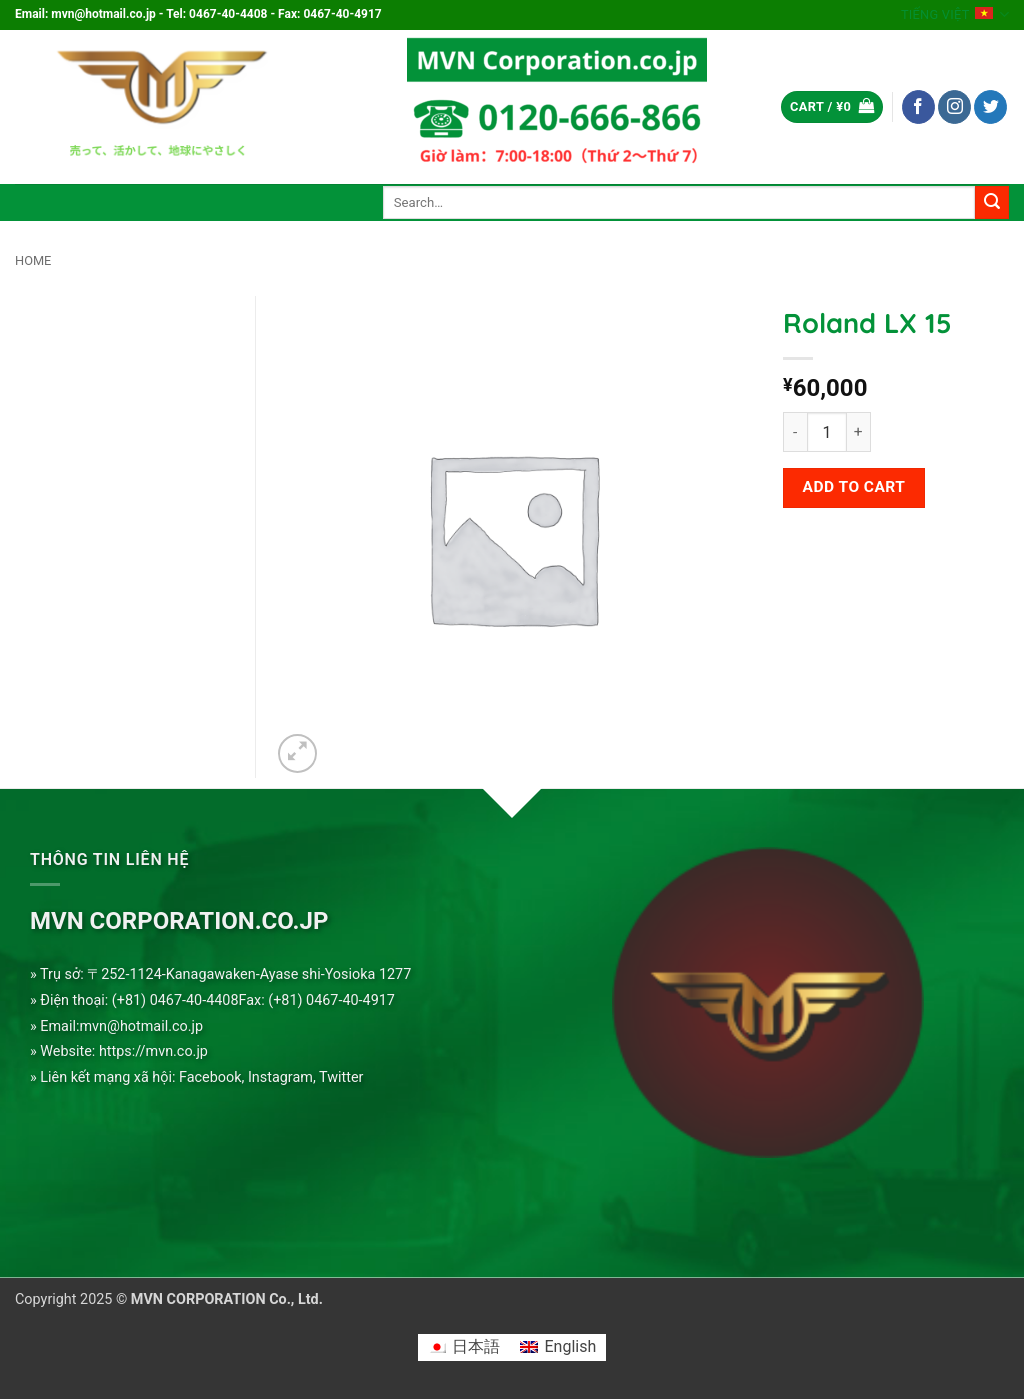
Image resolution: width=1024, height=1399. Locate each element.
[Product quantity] (827, 432)
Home (33, 260)
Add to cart (854, 487)
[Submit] (992, 203)
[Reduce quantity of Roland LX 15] (795, 432)
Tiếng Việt (955, 14)
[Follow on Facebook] (918, 107)
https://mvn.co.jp (153, 1051)
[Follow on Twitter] (990, 107)
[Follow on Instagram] (954, 107)
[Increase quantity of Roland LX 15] (859, 432)
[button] (832, 107)
